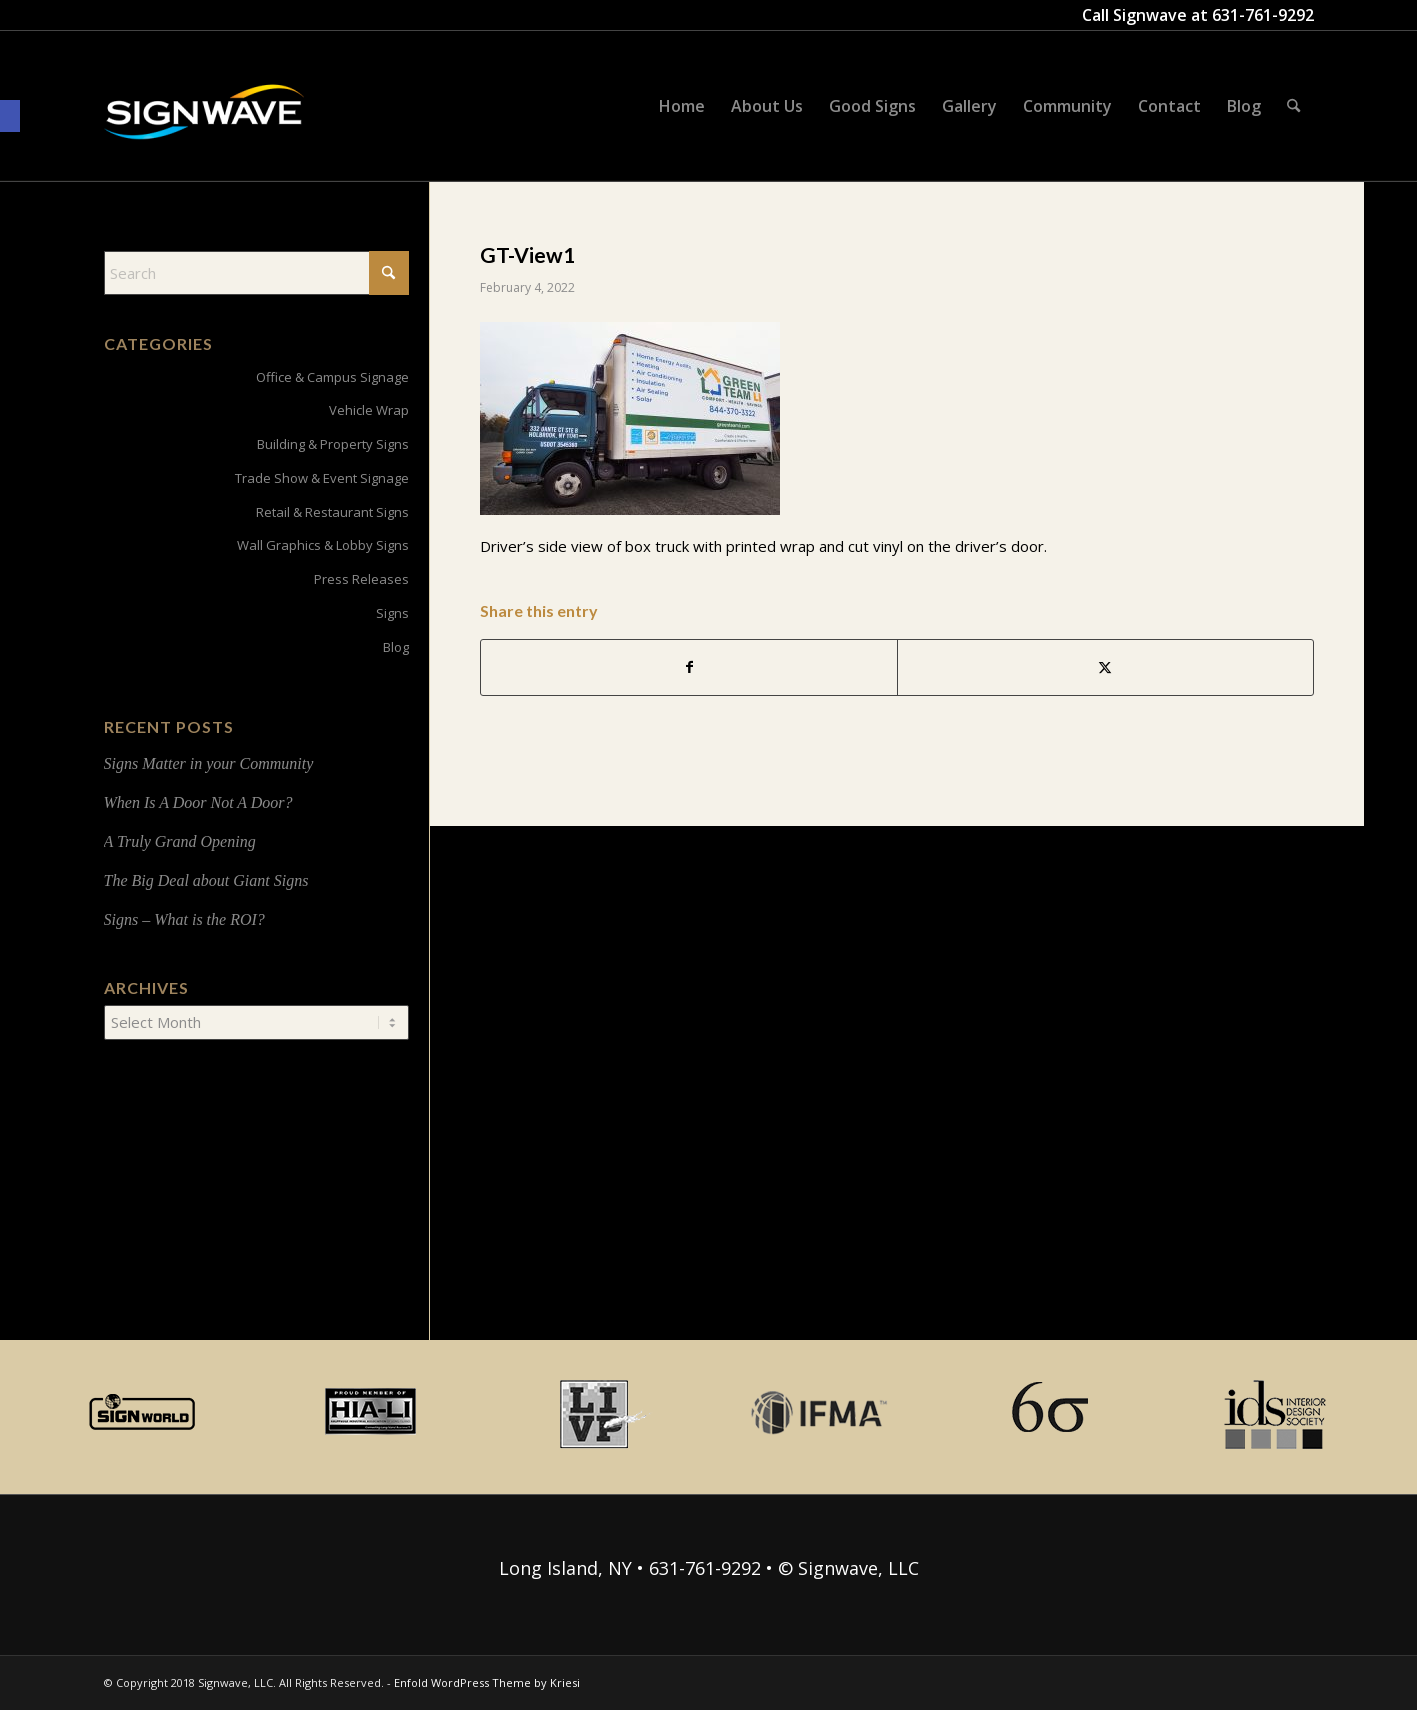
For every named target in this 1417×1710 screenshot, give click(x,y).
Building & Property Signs (333, 444)
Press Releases (361, 579)
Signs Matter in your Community (209, 763)
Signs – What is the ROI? (184, 919)
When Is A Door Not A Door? (198, 802)
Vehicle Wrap (369, 410)
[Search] (1293, 106)
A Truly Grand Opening (180, 841)
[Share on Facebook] (689, 667)
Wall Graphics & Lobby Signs (323, 545)
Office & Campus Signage (332, 377)
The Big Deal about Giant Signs (206, 880)
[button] (10, 116)
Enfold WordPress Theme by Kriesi (487, 1682)
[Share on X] (1105, 667)
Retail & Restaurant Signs (332, 512)
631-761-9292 (1263, 15)
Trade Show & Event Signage (322, 478)
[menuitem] (682, 106)
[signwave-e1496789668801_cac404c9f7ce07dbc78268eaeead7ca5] (204, 131)
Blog (396, 647)
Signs (392, 613)
